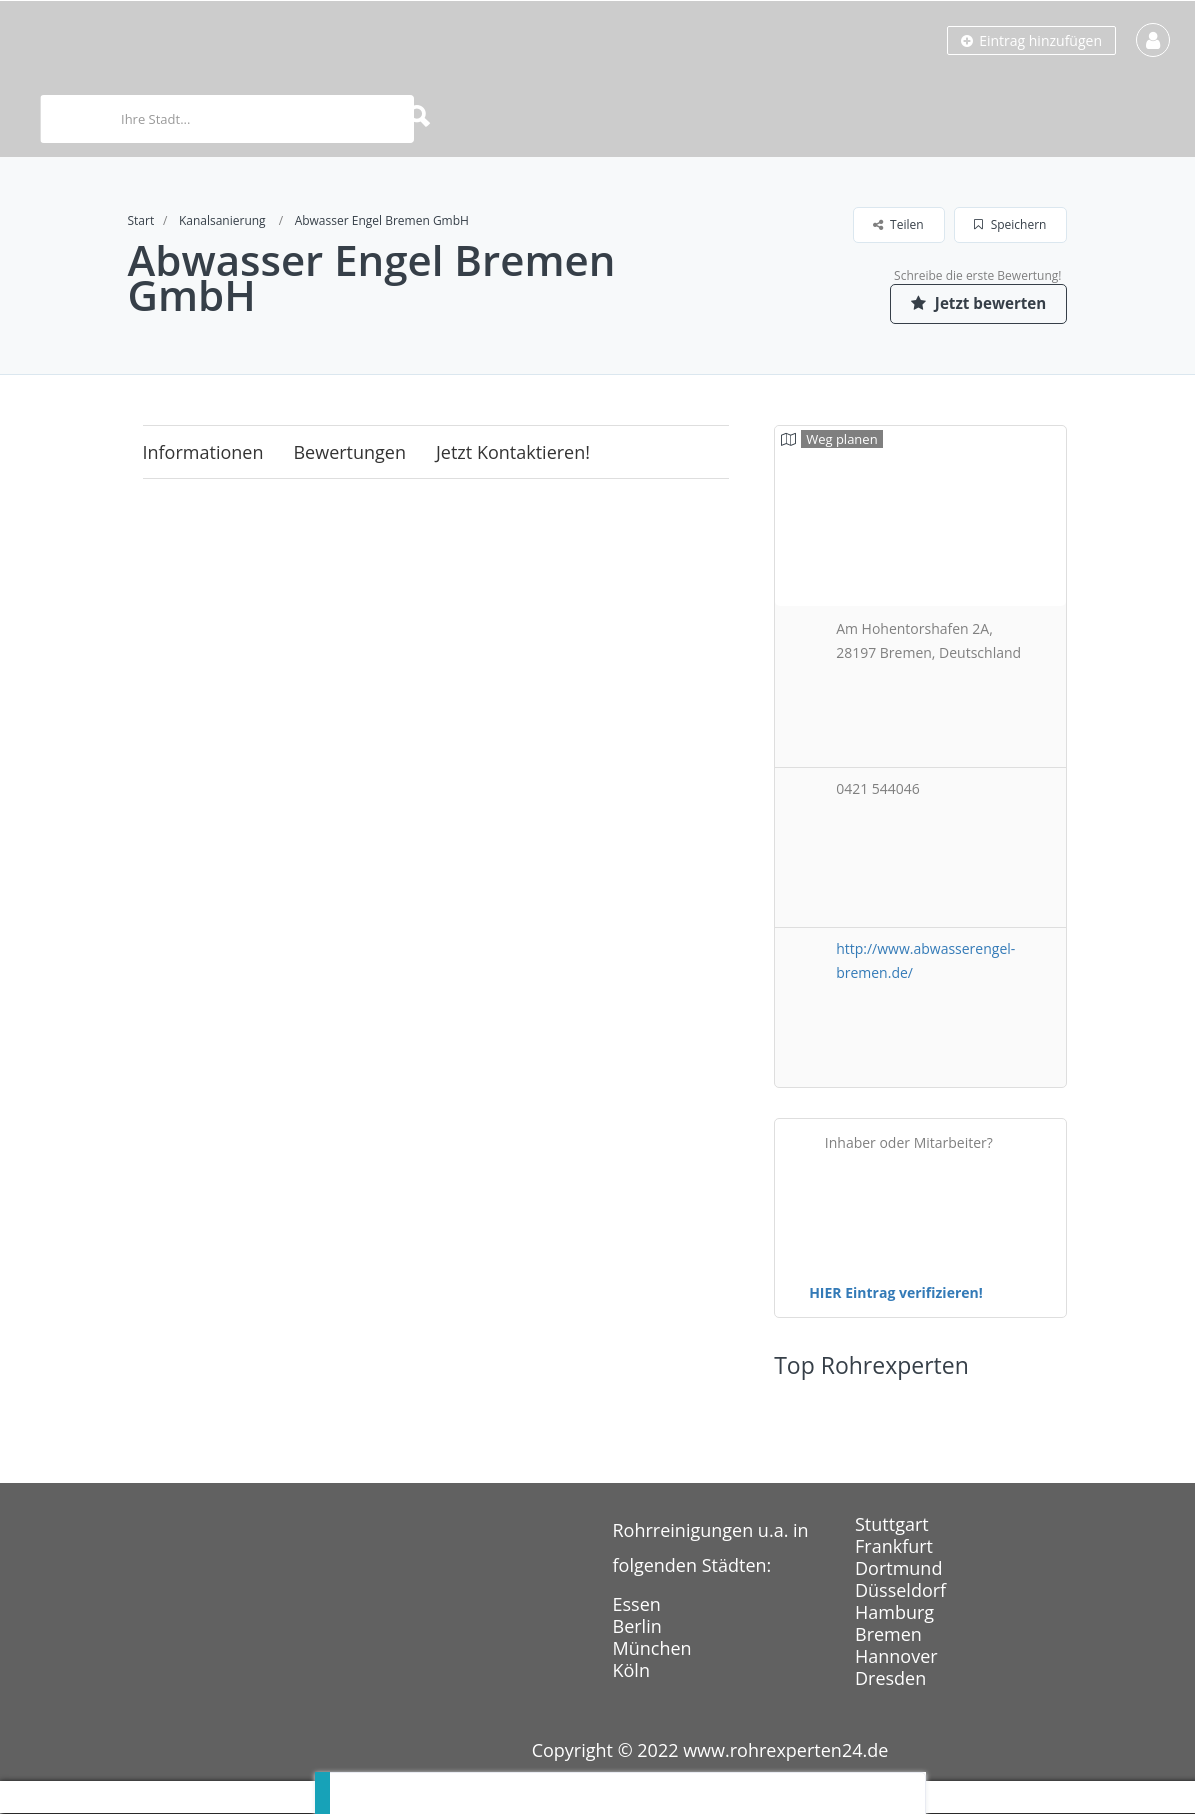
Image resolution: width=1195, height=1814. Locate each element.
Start (141, 220)
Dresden (890, 1679)
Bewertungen (349, 453)
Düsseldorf (900, 1591)
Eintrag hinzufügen (1031, 40)
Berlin (637, 1627)
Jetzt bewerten (973, 303)
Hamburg (894, 1613)
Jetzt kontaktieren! (513, 453)
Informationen (203, 453)
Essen (637, 1605)
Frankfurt (894, 1547)
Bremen (888, 1635)
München (652, 1649)
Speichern (1010, 224)
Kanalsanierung (222, 220)
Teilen (898, 224)
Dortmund (898, 1569)
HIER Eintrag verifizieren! (896, 1293)
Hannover (896, 1657)
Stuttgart (892, 1525)
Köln (631, 1671)
